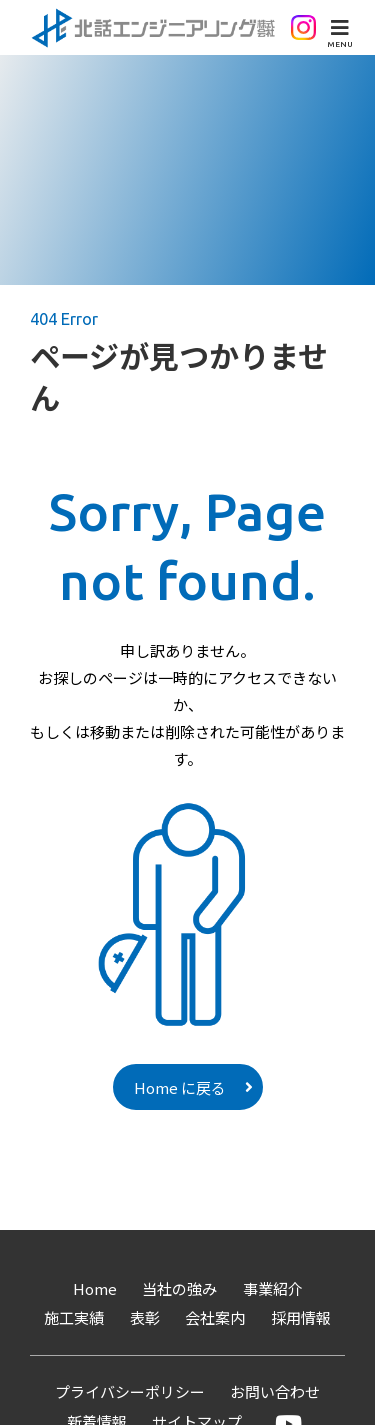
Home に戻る (180, 1087)
